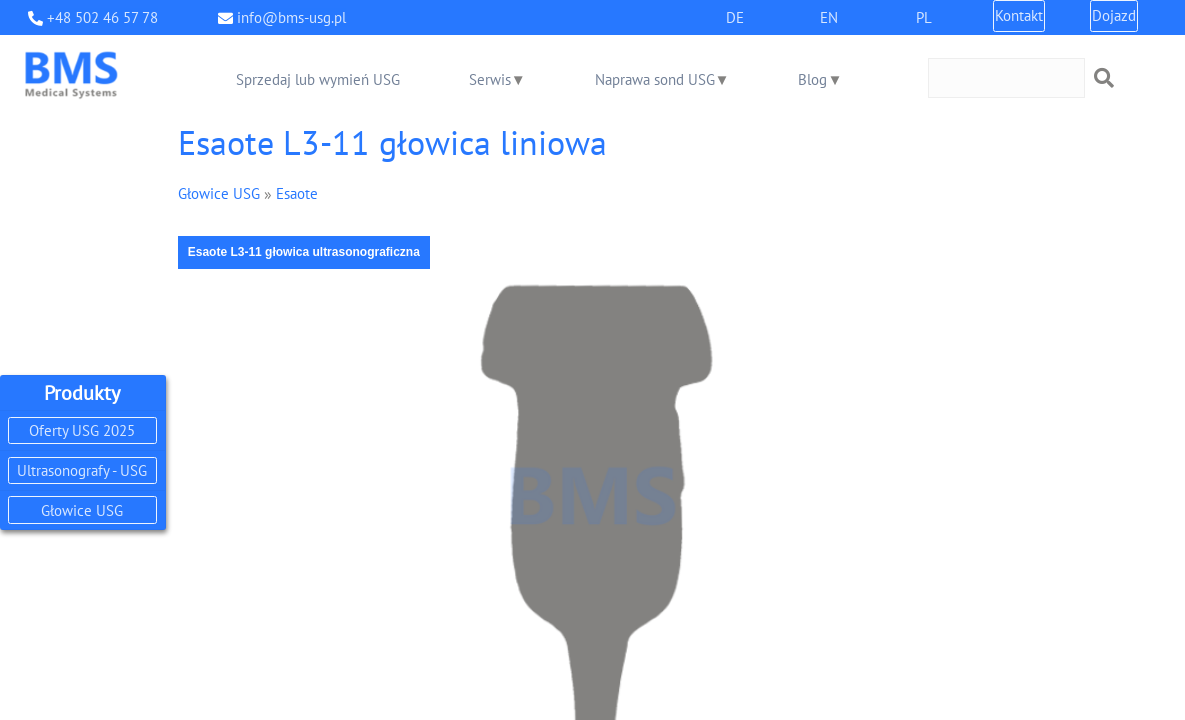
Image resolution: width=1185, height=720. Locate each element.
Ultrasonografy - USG (82, 470)
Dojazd (1114, 15)
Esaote (297, 193)
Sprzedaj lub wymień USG (318, 79)
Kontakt (1019, 15)
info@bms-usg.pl (291, 17)
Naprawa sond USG (655, 79)
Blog (812, 79)
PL (924, 17)
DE (735, 17)
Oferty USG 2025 (82, 430)
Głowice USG (82, 510)
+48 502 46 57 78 (102, 17)
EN (829, 17)
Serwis (490, 79)
